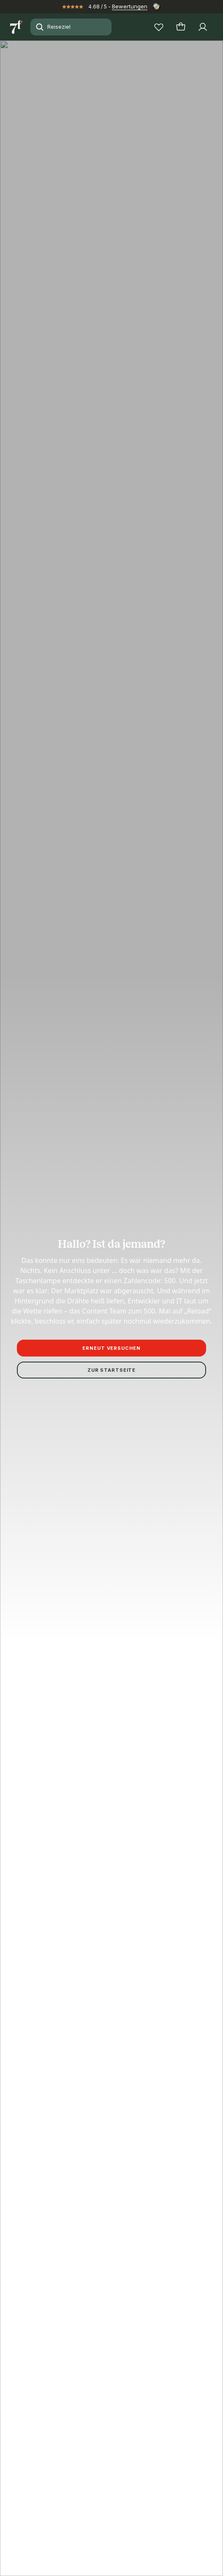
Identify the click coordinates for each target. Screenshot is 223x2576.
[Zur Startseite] (17, 27)
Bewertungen (129, 6)
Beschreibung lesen (37, 533)
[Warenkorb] (181, 27)
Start (16, 1567)
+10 (82, 218)
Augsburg (107, 1567)
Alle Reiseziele (58, 1567)
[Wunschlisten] (159, 27)
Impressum (58, 1138)
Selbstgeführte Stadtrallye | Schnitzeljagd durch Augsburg (87, 1574)
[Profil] (203, 27)
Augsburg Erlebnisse (163, 1567)
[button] (111, 121)
